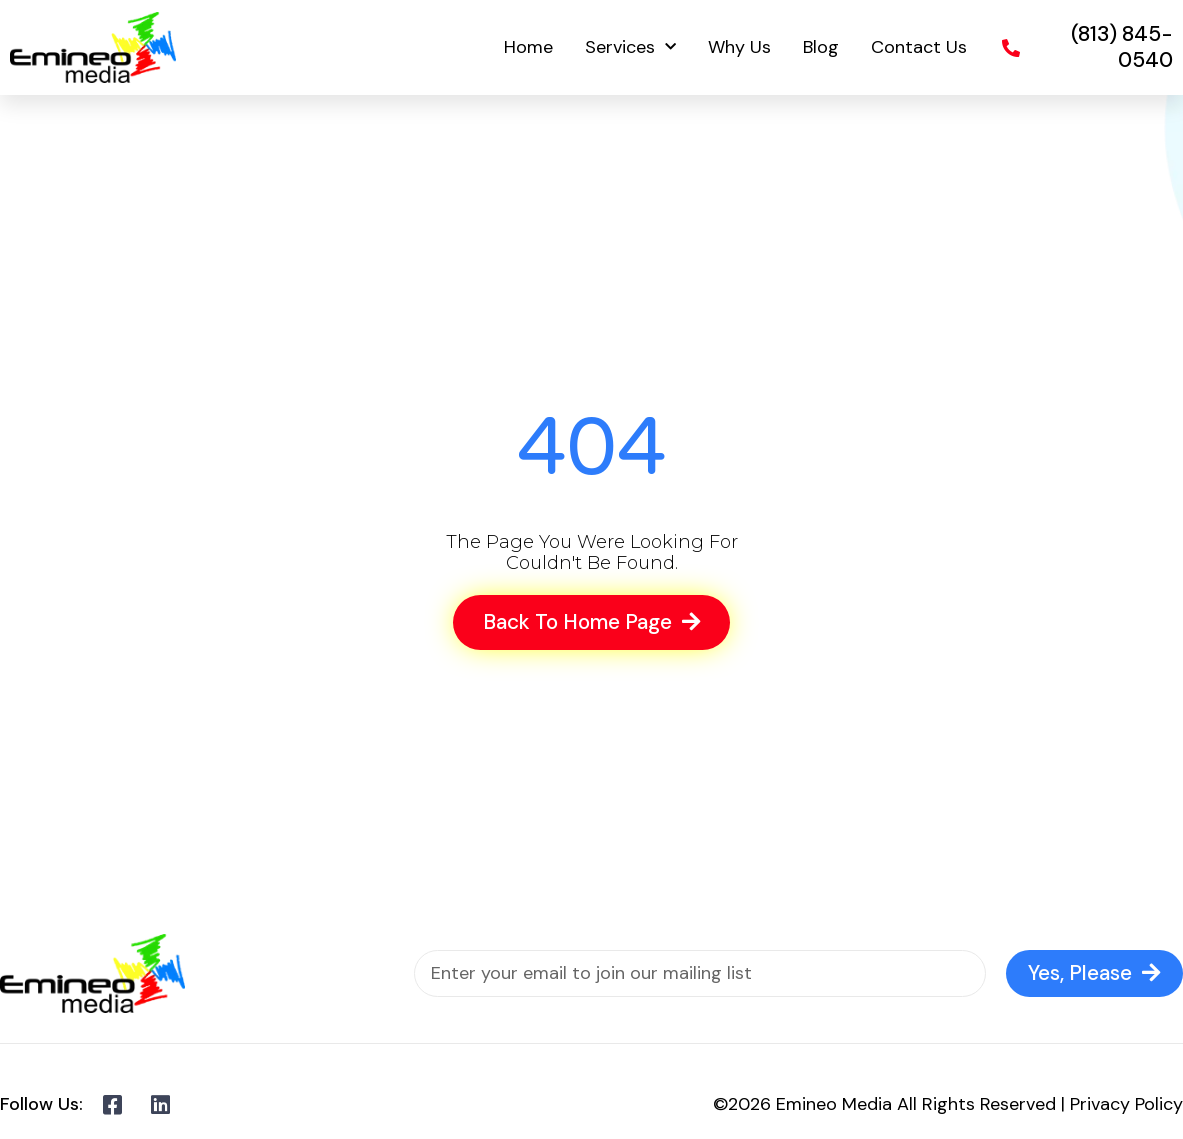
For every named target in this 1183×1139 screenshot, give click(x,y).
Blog (821, 47)
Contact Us (919, 47)
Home (528, 47)
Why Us (739, 47)
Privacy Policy (1126, 1104)
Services (630, 47)
